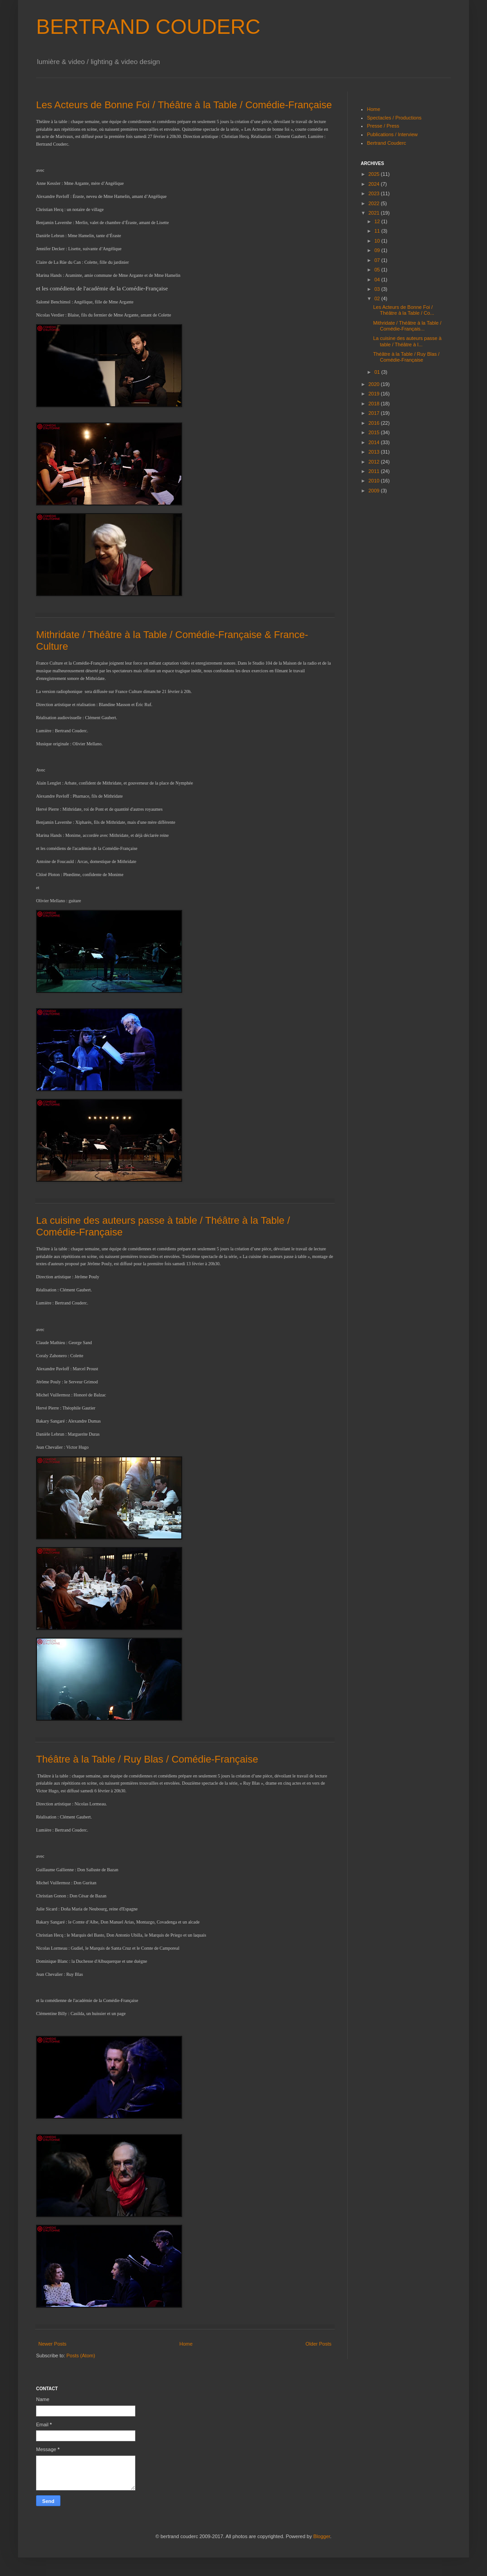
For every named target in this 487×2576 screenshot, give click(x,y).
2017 (374, 413)
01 (377, 372)
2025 (374, 174)
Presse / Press (383, 126)
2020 (374, 384)
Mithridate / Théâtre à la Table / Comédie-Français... (407, 325)
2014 (374, 442)
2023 (374, 193)
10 (377, 240)
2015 (374, 432)
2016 (374, 423)
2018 (374, 403)
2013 (374, 452)
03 (377, 289)
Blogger (321, 2536)
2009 (374, 490)
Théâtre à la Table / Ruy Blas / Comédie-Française (147, 1759)
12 (377, 221)
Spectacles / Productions (394, 117)
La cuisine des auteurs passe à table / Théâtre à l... (407, 341)
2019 (374, 393)
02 (377, 298)
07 (377, 260)
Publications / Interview (392, 134)
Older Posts (318, 2343)
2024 (374, 184)
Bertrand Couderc (386, 143)
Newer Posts (52, 2343)
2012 (374, 461)
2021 (374, 213)
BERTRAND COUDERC (148, 26)
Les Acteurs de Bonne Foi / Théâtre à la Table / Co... (403, 310)
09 (377, 250)
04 (377, 279)
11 (377, 231)
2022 (374, 203)
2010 (374, 480)
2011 (374, 471)
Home (186, 2343)
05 (377, 269)
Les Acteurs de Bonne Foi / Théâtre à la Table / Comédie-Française (184, 104)
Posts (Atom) (80, 2355)
